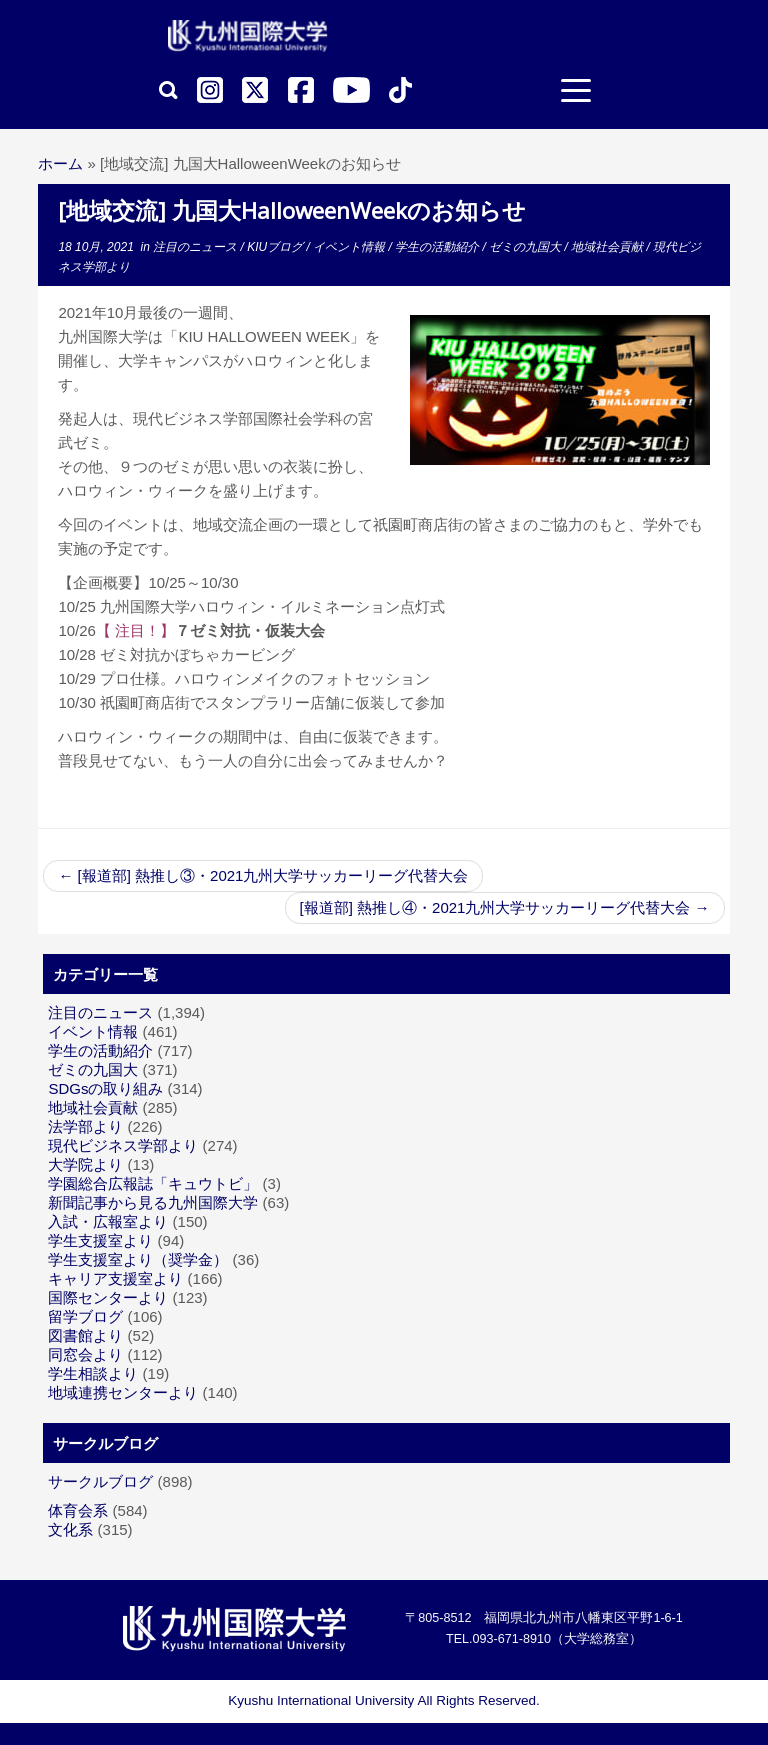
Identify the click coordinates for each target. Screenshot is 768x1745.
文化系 (70, 1529)
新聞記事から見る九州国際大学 (153, 1202)
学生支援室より (100, 1240)
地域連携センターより (123, 1392)
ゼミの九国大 (526, 247)
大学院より (85, 1164)
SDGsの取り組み (105, 1088)
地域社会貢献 (608, 247)
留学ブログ (85, 1316)
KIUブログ (276, 247)
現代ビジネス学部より (123, 1145)
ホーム (60, 163)
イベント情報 (350, 247)
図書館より (85, 1335)
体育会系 (78, 1510)
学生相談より (93, 1373)
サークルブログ (100, 1481)
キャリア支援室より (115, 1278)
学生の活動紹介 (438, 247)
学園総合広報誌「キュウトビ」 (153, 1183)
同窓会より (85, 1354)
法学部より (85, 1126)
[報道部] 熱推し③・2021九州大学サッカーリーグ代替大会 (263, 875)
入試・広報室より (108, 1221)
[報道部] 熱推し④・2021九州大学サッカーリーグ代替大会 (505, 907)
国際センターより (108, 1297)
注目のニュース (196, 247)
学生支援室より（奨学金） (138, 1259)
